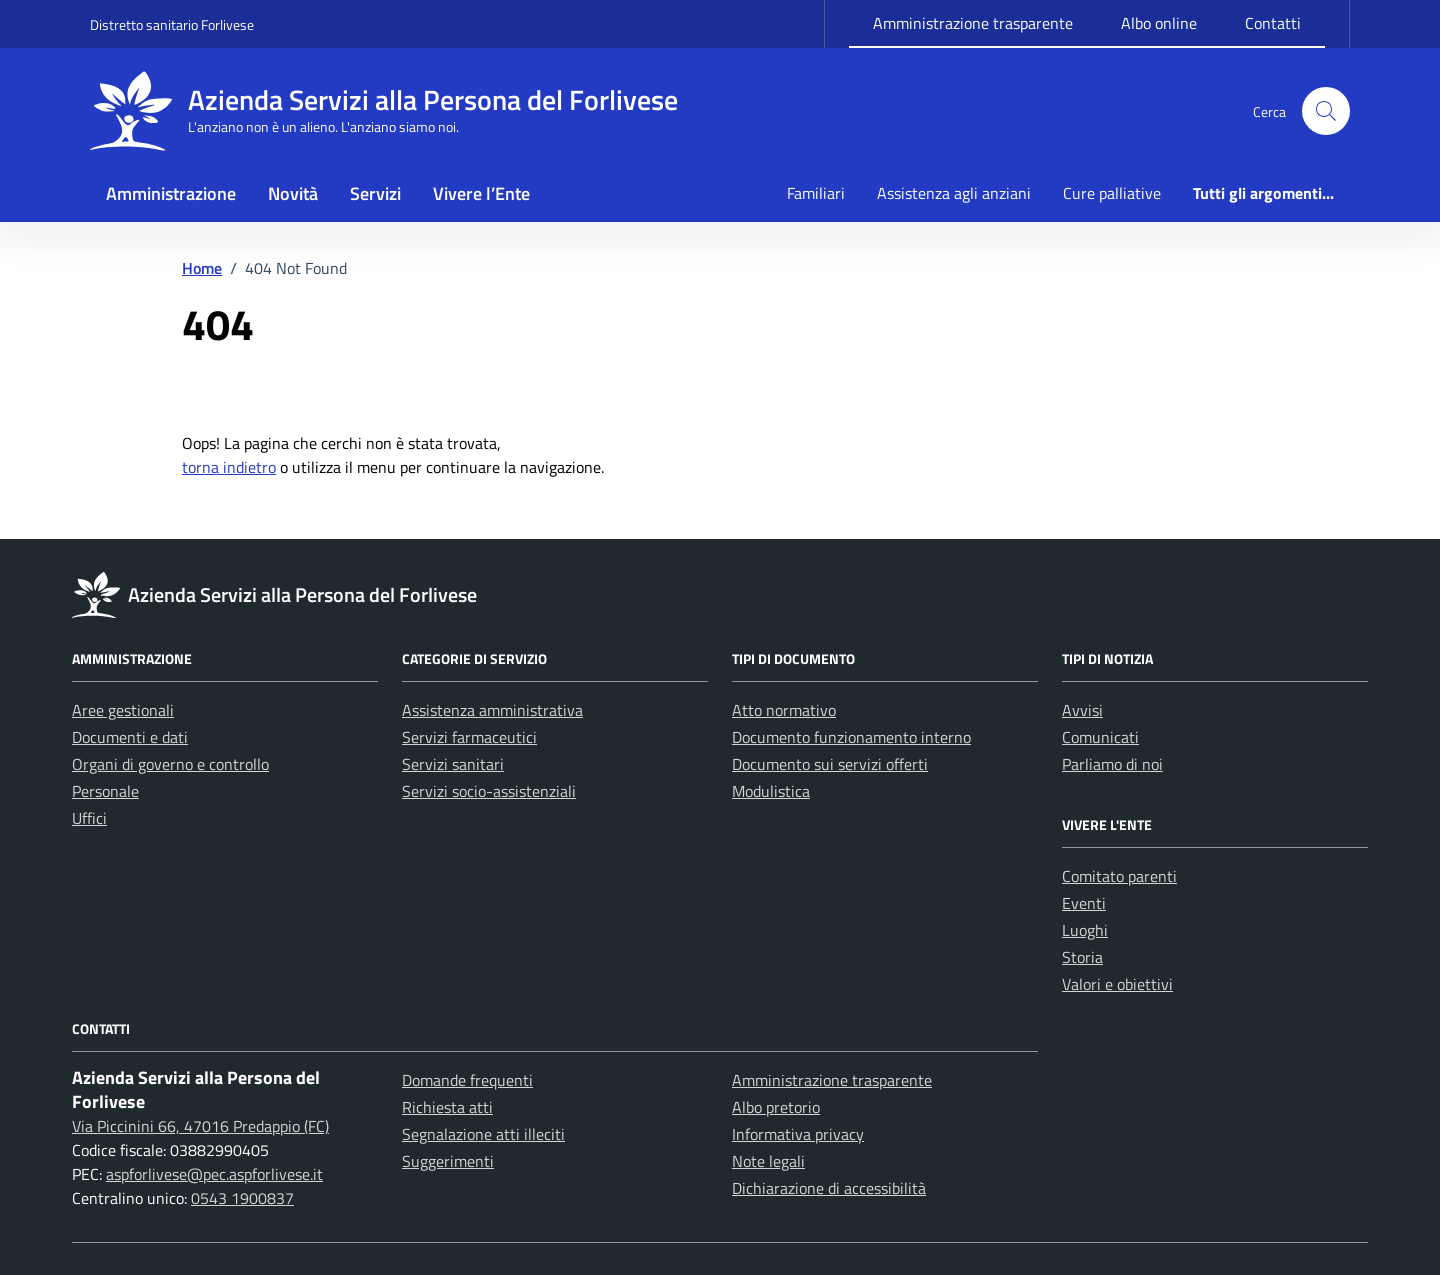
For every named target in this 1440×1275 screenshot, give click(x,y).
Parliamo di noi (1112, 764)
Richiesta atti (447, 1107)
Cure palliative (1112, 193)
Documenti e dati (130, 737)
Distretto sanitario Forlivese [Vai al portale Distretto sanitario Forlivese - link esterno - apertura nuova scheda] (172, 24)
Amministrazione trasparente (973, 23)
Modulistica (771, 791)
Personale (105, 791)
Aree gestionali (123, 710)
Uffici (89, 818)
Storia (1082, 957)
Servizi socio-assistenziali (489, 791)
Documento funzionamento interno (851, 737)
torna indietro (229, 467)
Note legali (768, 1161)
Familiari (816, 193)
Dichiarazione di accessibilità (829, 1188)
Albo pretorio (776, 1107)
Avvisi (1082, 710)
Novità (293, 193)
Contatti (1273, 23)
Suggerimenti (448, 1161)
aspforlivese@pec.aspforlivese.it (214, 1174)
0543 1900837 (242, 1198)
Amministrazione (171, 193)
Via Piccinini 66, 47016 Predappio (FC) (200, 1126)
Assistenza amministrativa (492, 710)
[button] (1326, 111)
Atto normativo (784, 710)
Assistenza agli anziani (954, 193)
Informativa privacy (798, 1134)
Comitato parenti (1119, 876)
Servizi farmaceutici (469, 737)
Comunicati (1100, 737)
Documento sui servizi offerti (830, 764)
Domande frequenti (467, 1080)
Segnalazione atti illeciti (483, 1134)
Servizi (375, 193)
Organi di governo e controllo (170, 764)
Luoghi (1085, 930)
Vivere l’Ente (481, 193)
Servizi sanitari (453, 764)
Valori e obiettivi (1117, 984)
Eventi (1084, 903)
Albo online (1159, 23)
